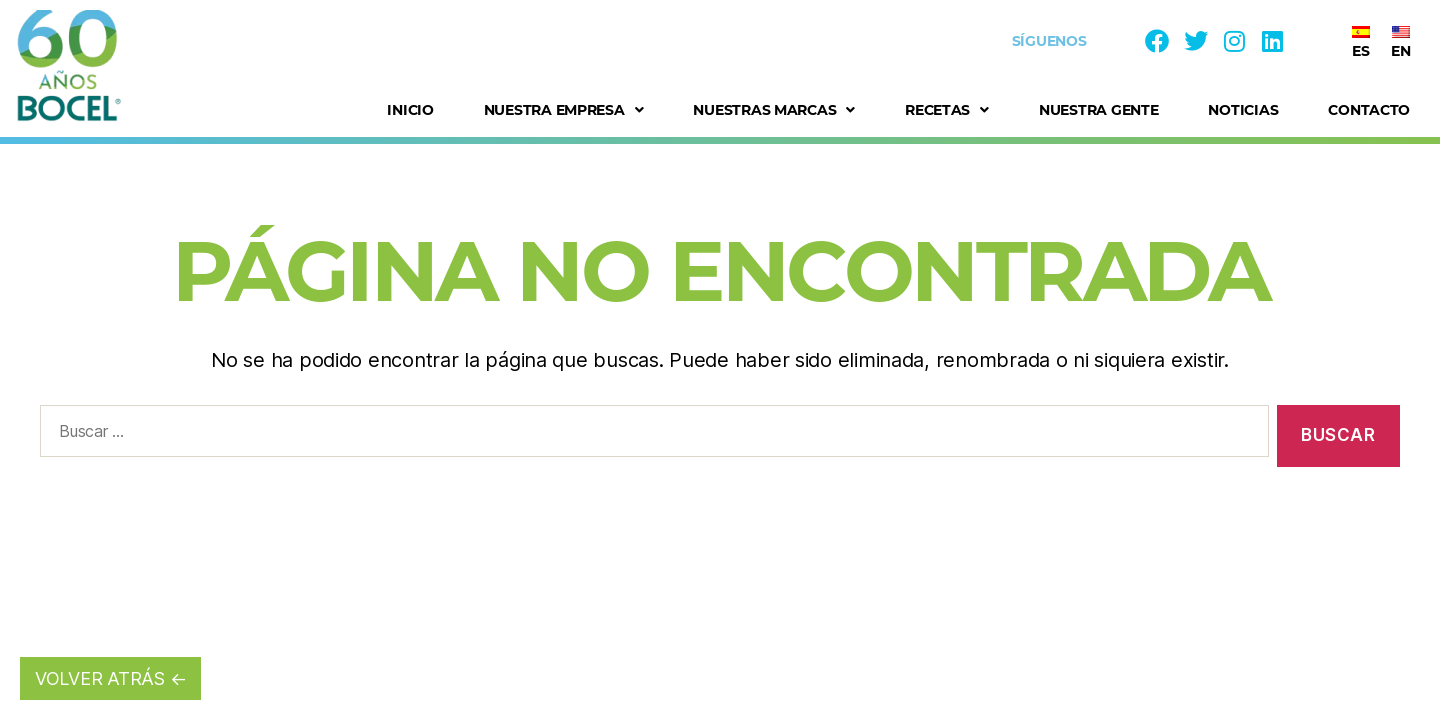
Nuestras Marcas (774, 110)
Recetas (947, 110)
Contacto (1369, 110)
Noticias (1243, 110)
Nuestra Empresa (564, 110)
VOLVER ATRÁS (100, 678)
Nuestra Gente (1099, 110)
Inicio (410, 110)
